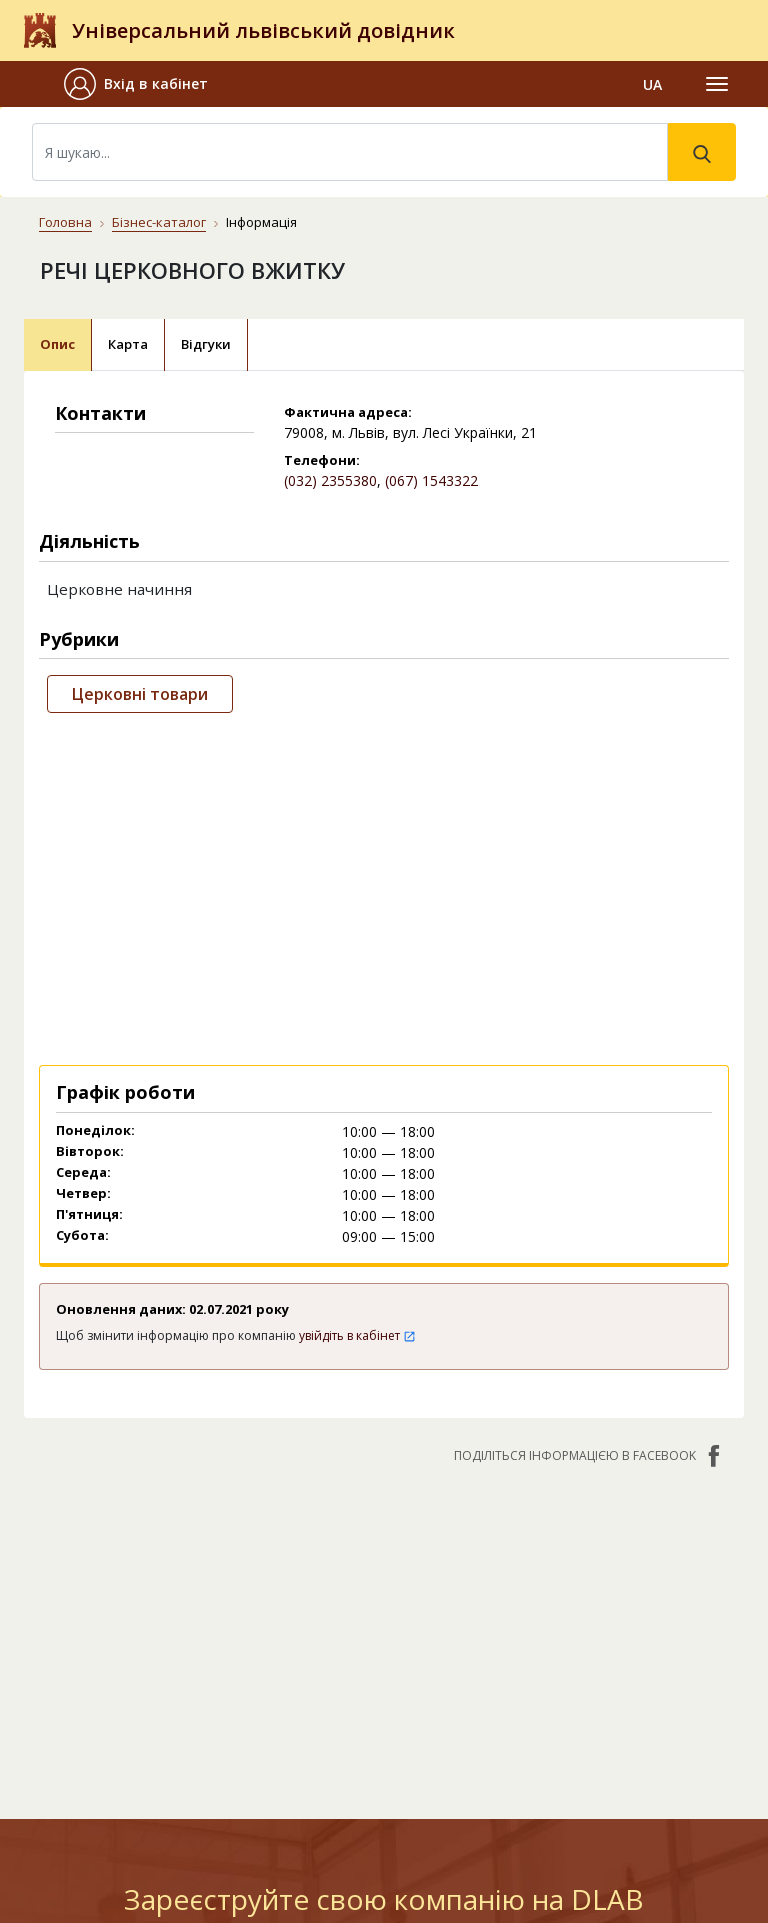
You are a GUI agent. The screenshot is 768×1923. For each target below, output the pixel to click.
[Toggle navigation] (717, 84)
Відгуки (206, 344)
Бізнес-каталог (159, 222)
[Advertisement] (384, 885)
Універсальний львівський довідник (263, 30)
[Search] (350, 152)
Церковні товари (140, 694)
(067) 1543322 (431, 480)
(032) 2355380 (330, 480)
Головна (65, 222)
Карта (128, 344)
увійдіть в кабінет (357, 1335)
